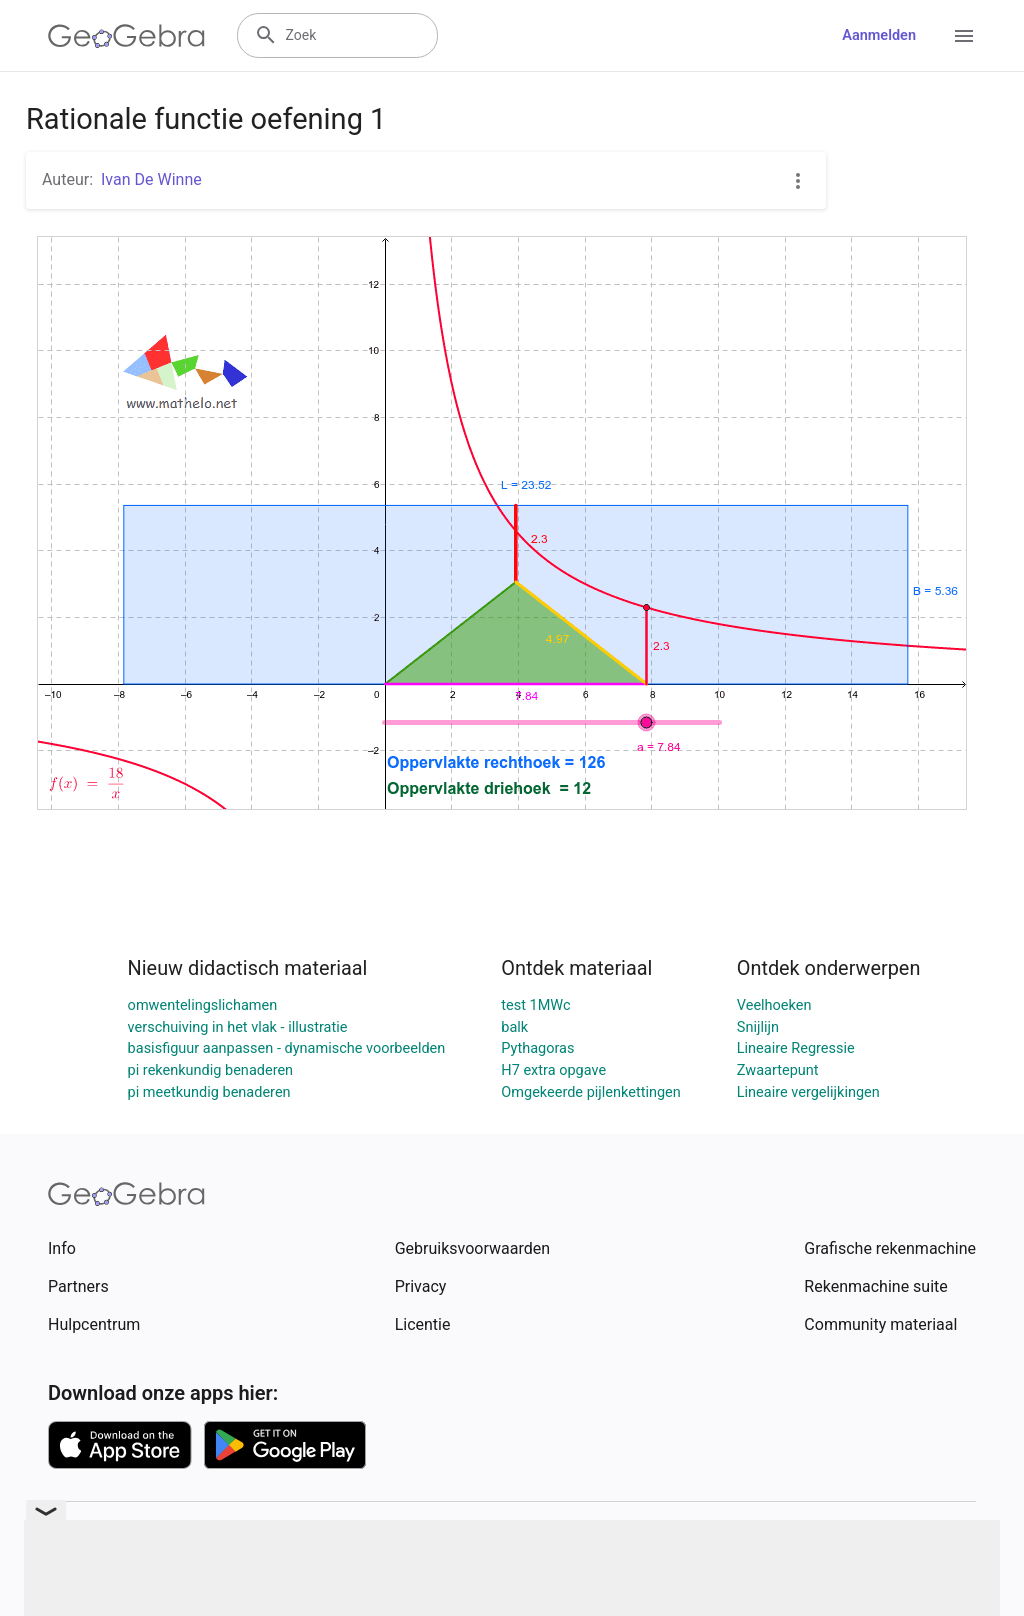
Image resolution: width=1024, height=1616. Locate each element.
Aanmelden (879, 35)
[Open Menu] (964, 36)
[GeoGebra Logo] (126, 36)
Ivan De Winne (151, 179)
